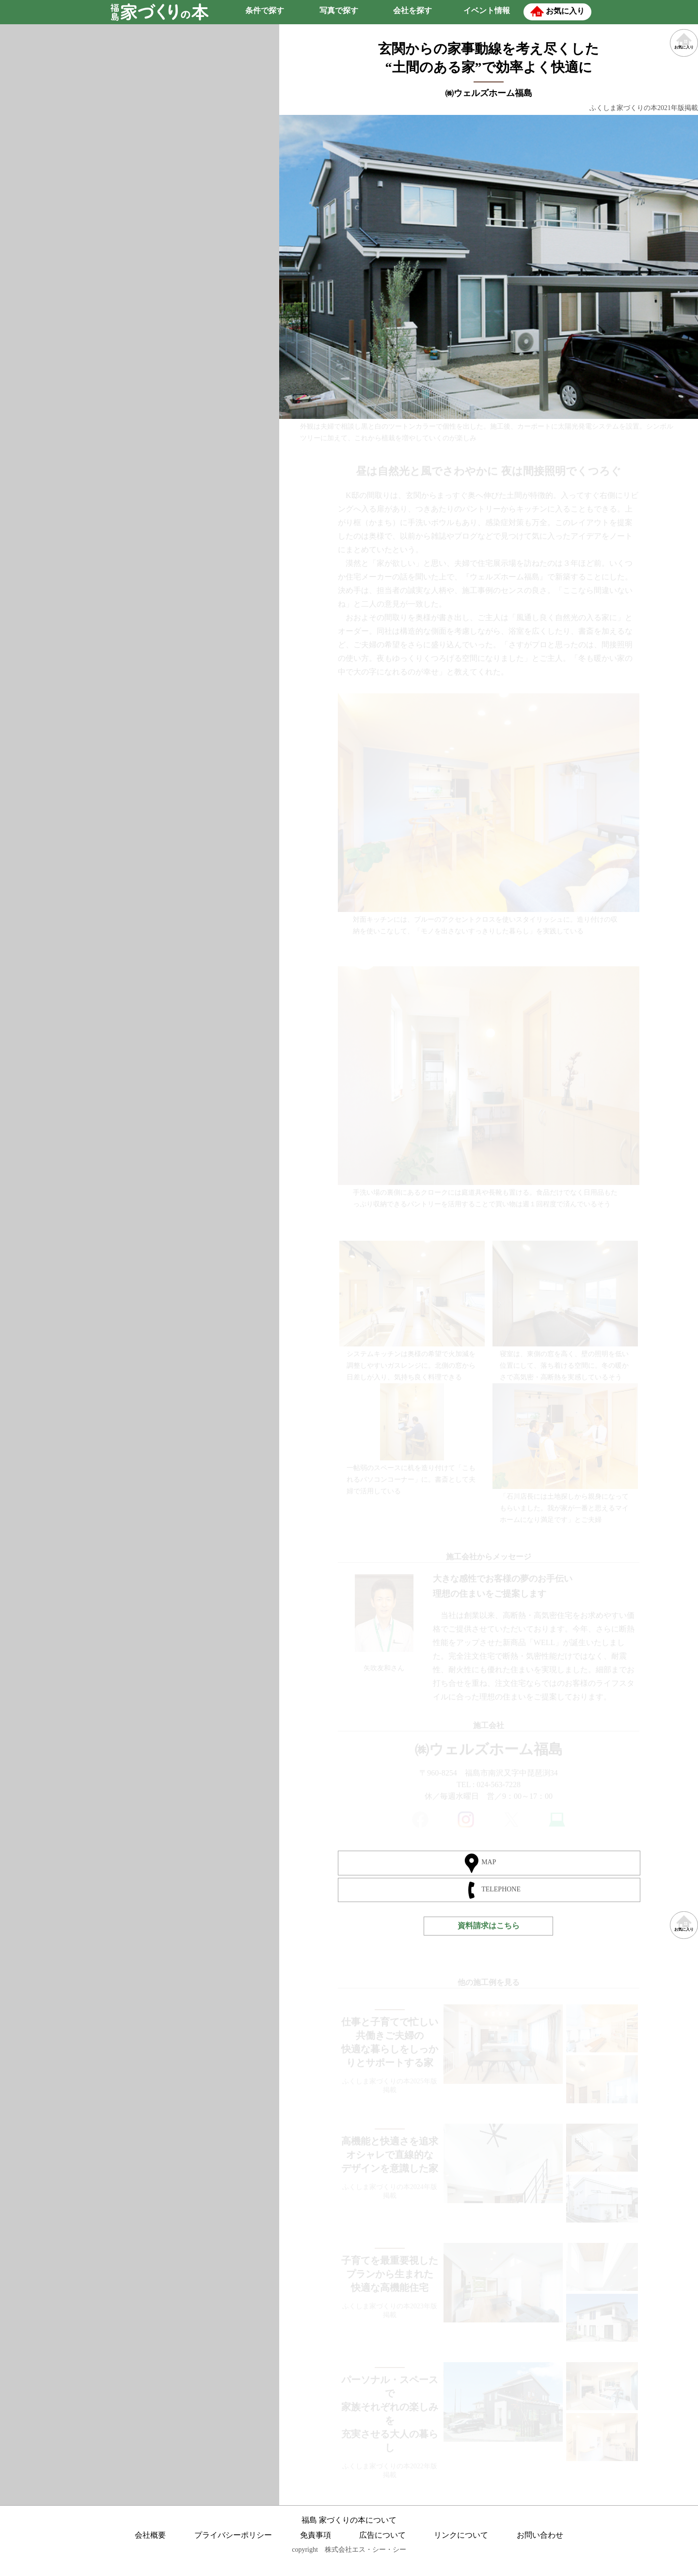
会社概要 (150, 2532)
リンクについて (461, 2532)
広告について (382, 2532)
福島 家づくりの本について (349, 2517)
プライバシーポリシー (233, 2532)
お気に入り (684, 1927)
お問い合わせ (540, 2532)
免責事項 (315, 2532)
